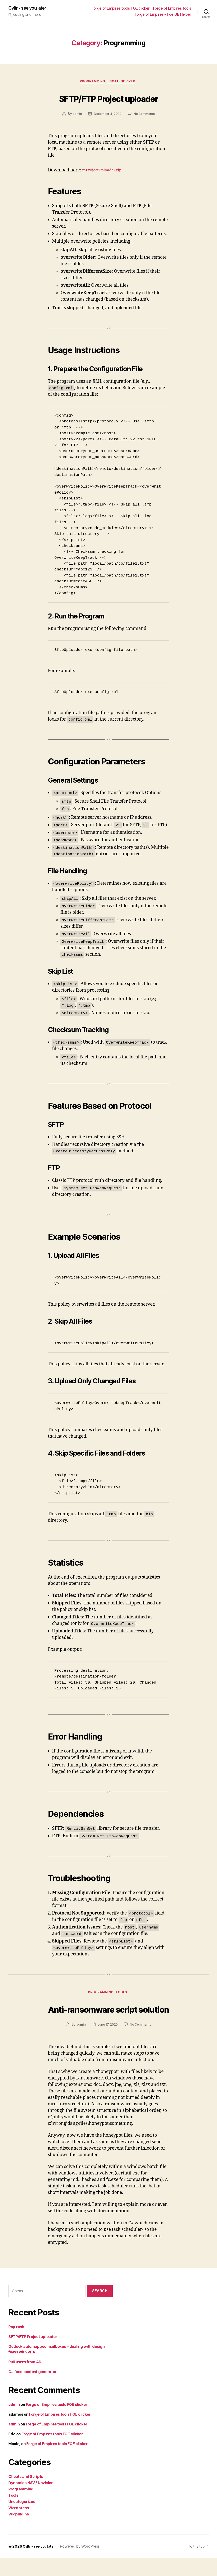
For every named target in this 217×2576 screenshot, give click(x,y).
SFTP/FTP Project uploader (108, 99)
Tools (124, 1995)
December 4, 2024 (107, 115)
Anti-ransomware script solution (108, 2018)
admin (76, 115)
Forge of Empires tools (172, 8)
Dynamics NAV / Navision (31, 2501)
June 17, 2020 (107, 2042)
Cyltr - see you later (30, 8)
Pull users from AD (24, 2380)
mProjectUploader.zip (104, 172)
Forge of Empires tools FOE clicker (121, 8)
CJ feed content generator (32, 2389)
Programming (91, 83)
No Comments (145, 115)
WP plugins (18, 2532)
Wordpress (18, 2526)
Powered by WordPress (83, 2564)
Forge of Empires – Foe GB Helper (163, 15)
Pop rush (16, 2345)
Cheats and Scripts (25, 2494)
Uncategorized (123, 83)
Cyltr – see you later (41, 2564)
